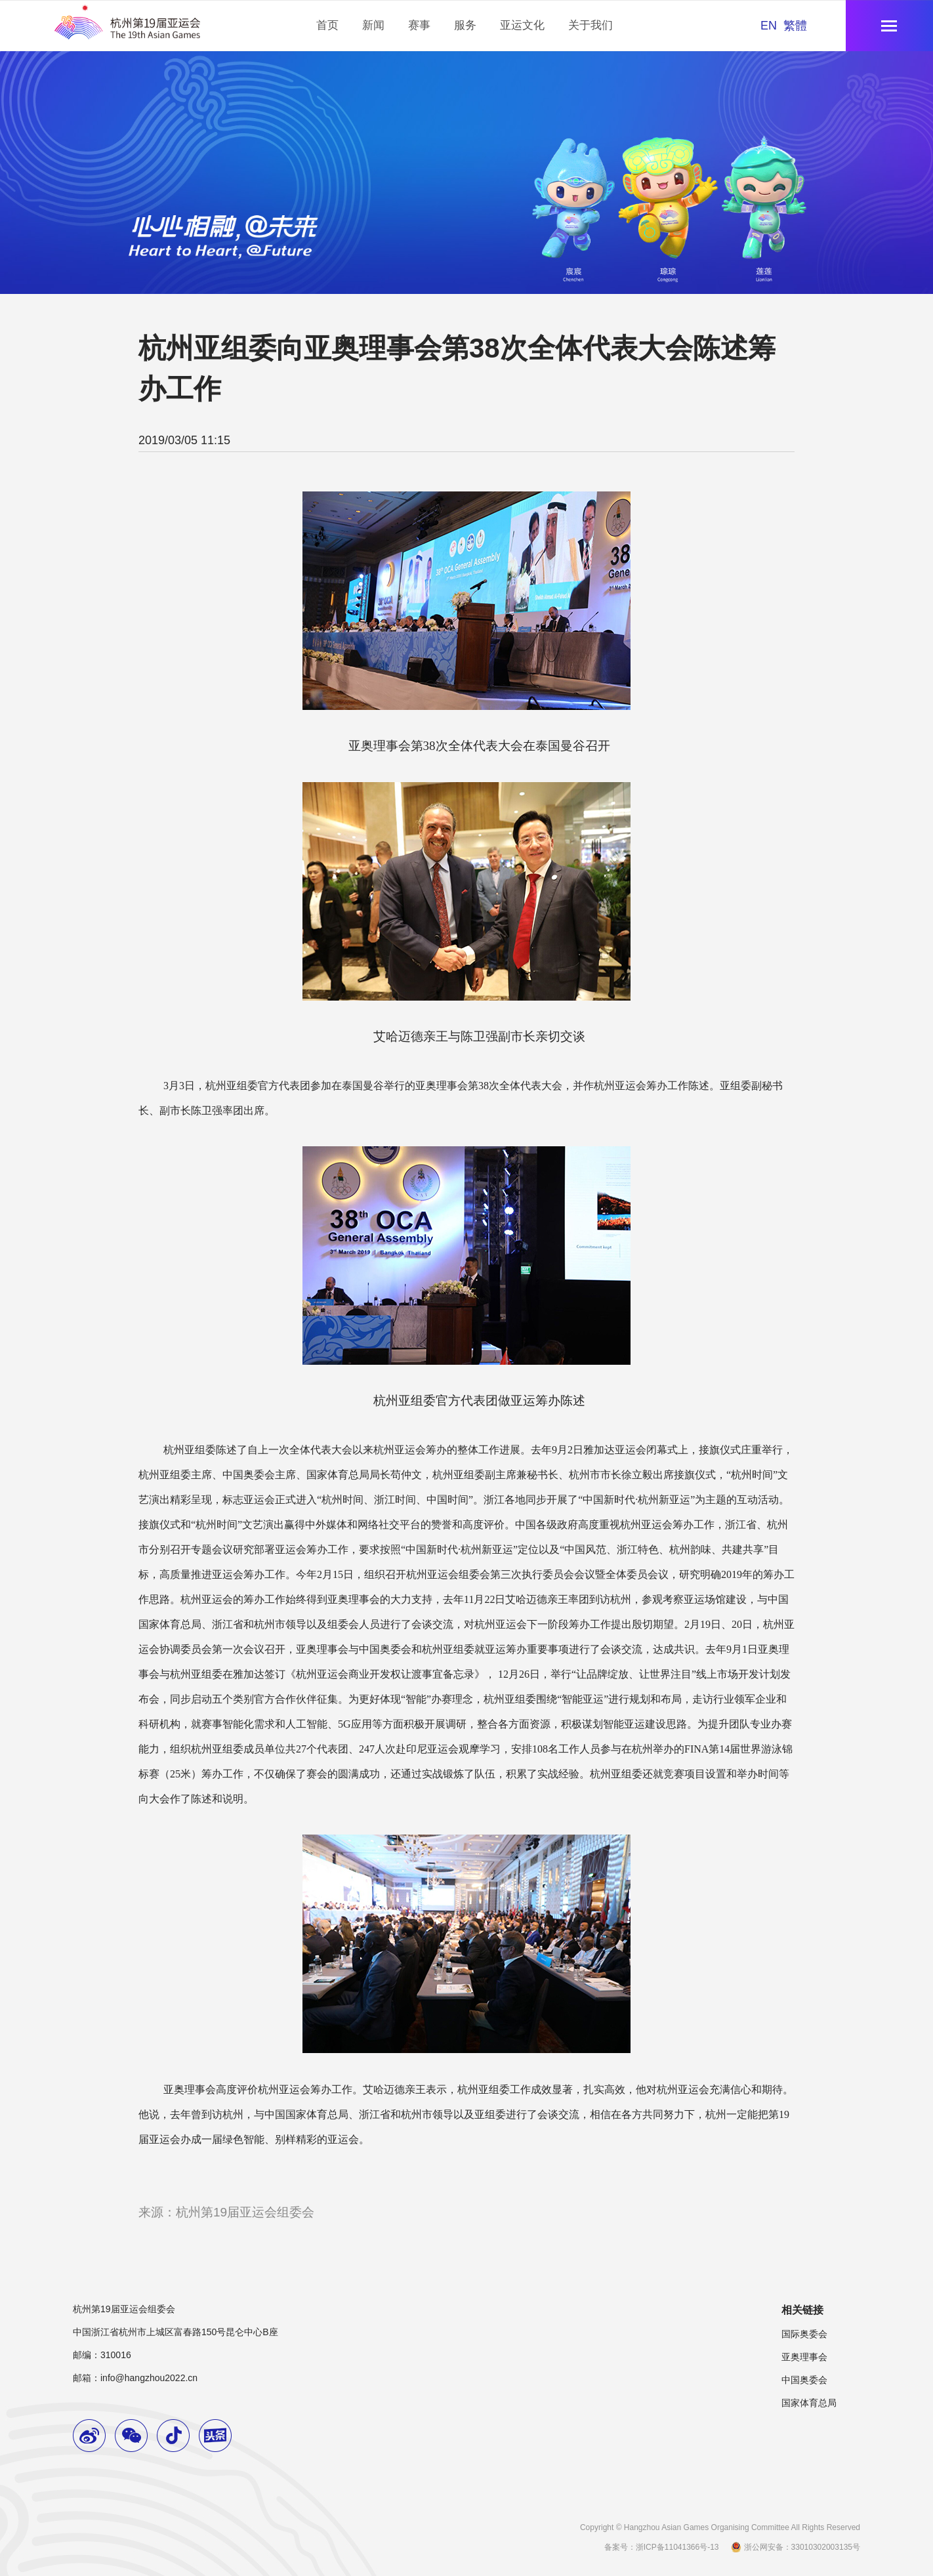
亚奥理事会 (804, 2357)
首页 (327, 25)
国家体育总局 (809, 2403)
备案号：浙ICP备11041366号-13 (661, 2547)
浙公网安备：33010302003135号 (794, 2547)
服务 (465, 25)
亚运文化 (522, 25)
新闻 (373, 25)
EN (768, 25)
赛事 (419, 25)
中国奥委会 (804, 2380)
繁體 (795, 25)
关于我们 (590, 25)
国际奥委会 (804, 2334)
